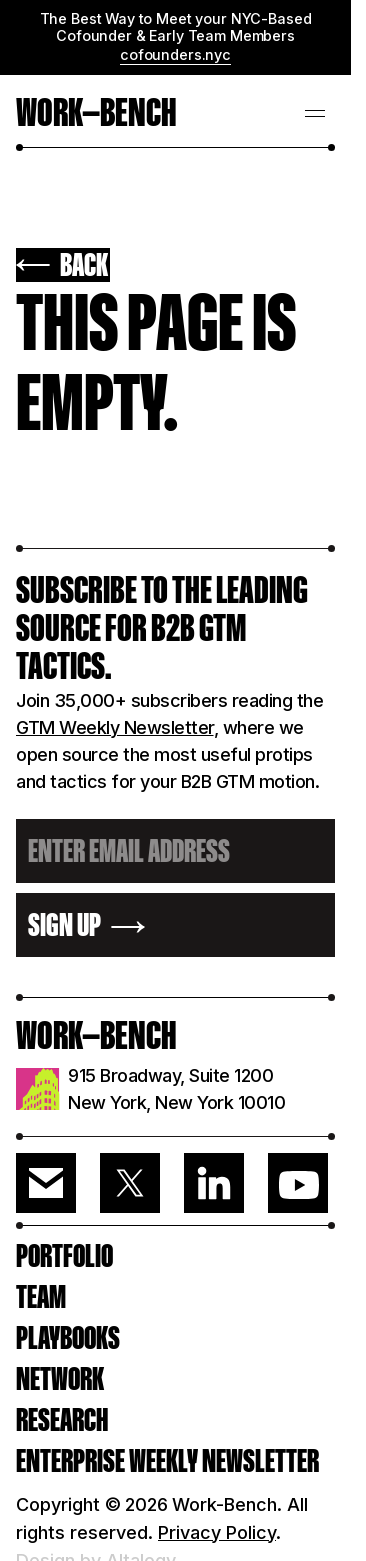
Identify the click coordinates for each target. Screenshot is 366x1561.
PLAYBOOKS (68, 1338)
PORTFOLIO (64, 1256)
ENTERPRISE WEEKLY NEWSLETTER (167, 1461)
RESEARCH (62, 1420)
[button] (315, 111)
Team (41, 1297)
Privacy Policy (217, 1532)
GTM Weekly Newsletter (115, 727)
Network (60, 1379)
